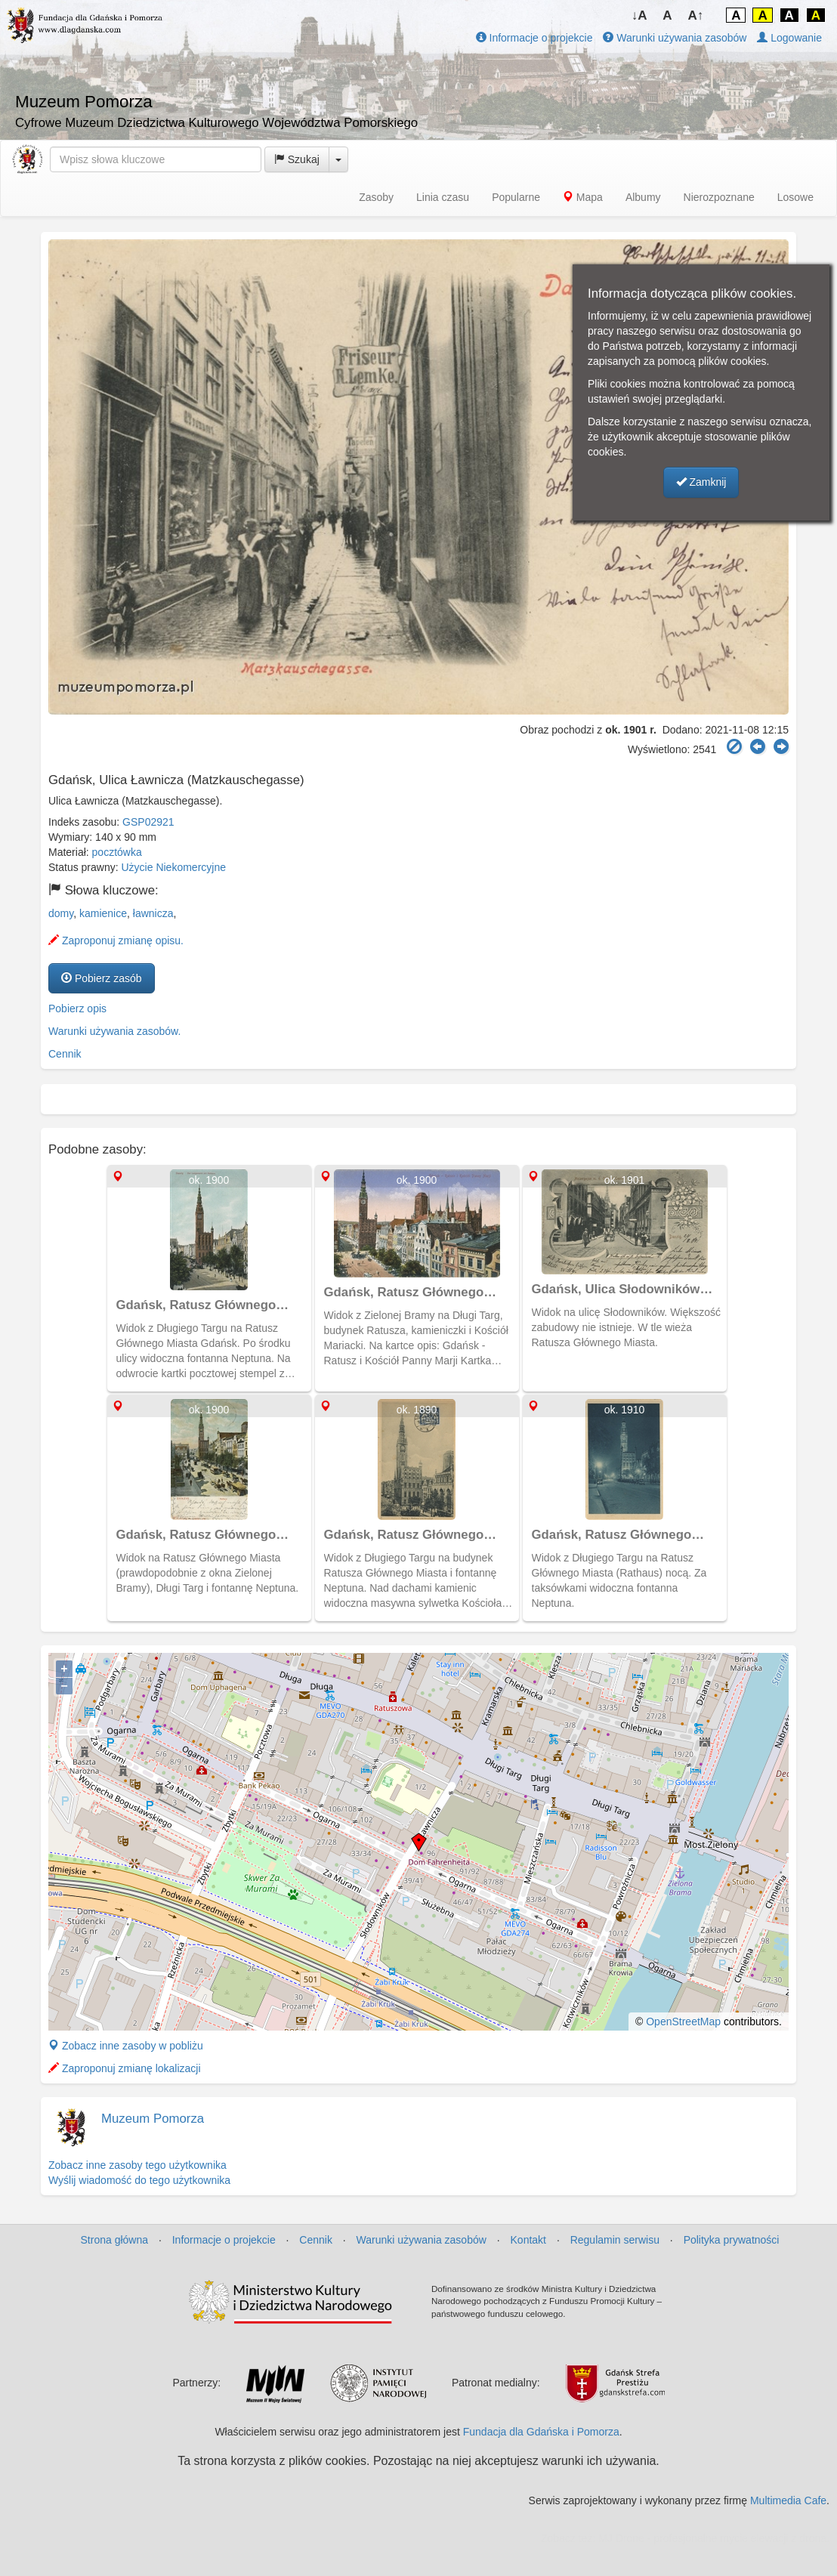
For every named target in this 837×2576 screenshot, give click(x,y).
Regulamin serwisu (614, 2240)
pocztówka (117, 852)
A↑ (696, 15)
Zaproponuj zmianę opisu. (116, 940)
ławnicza (153, 913)
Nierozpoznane (719, 197)
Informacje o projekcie (534, 38)
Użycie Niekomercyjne (174, 867)
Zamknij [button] (701, 482)
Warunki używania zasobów (674, 38)
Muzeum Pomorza (152, 2118)
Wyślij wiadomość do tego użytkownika (139, 2180)
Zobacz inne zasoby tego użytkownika (137, 2165)
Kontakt (528, 2240)
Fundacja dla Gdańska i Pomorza (541, 2432)
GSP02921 (148, 822)
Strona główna (115, 2240)
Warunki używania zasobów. (114, 1031)
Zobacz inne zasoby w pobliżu (125, 2046)
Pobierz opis (77, 1008)
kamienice (103, 913)
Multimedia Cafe (788, 2500)
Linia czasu (442, 197)
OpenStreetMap (683, 2021)
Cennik (65, 1054)
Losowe (795, 197)
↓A (639, 15)
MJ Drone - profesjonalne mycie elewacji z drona (712, 2538)
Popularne (516, 197)
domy (60, 913)
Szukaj (297, 159)
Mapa (583, 197)
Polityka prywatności (732, 2240)
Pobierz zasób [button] (101, 978)
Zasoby (376, 197)
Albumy (643, 197)
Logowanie (789, 38)
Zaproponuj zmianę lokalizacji (124, 2068)
